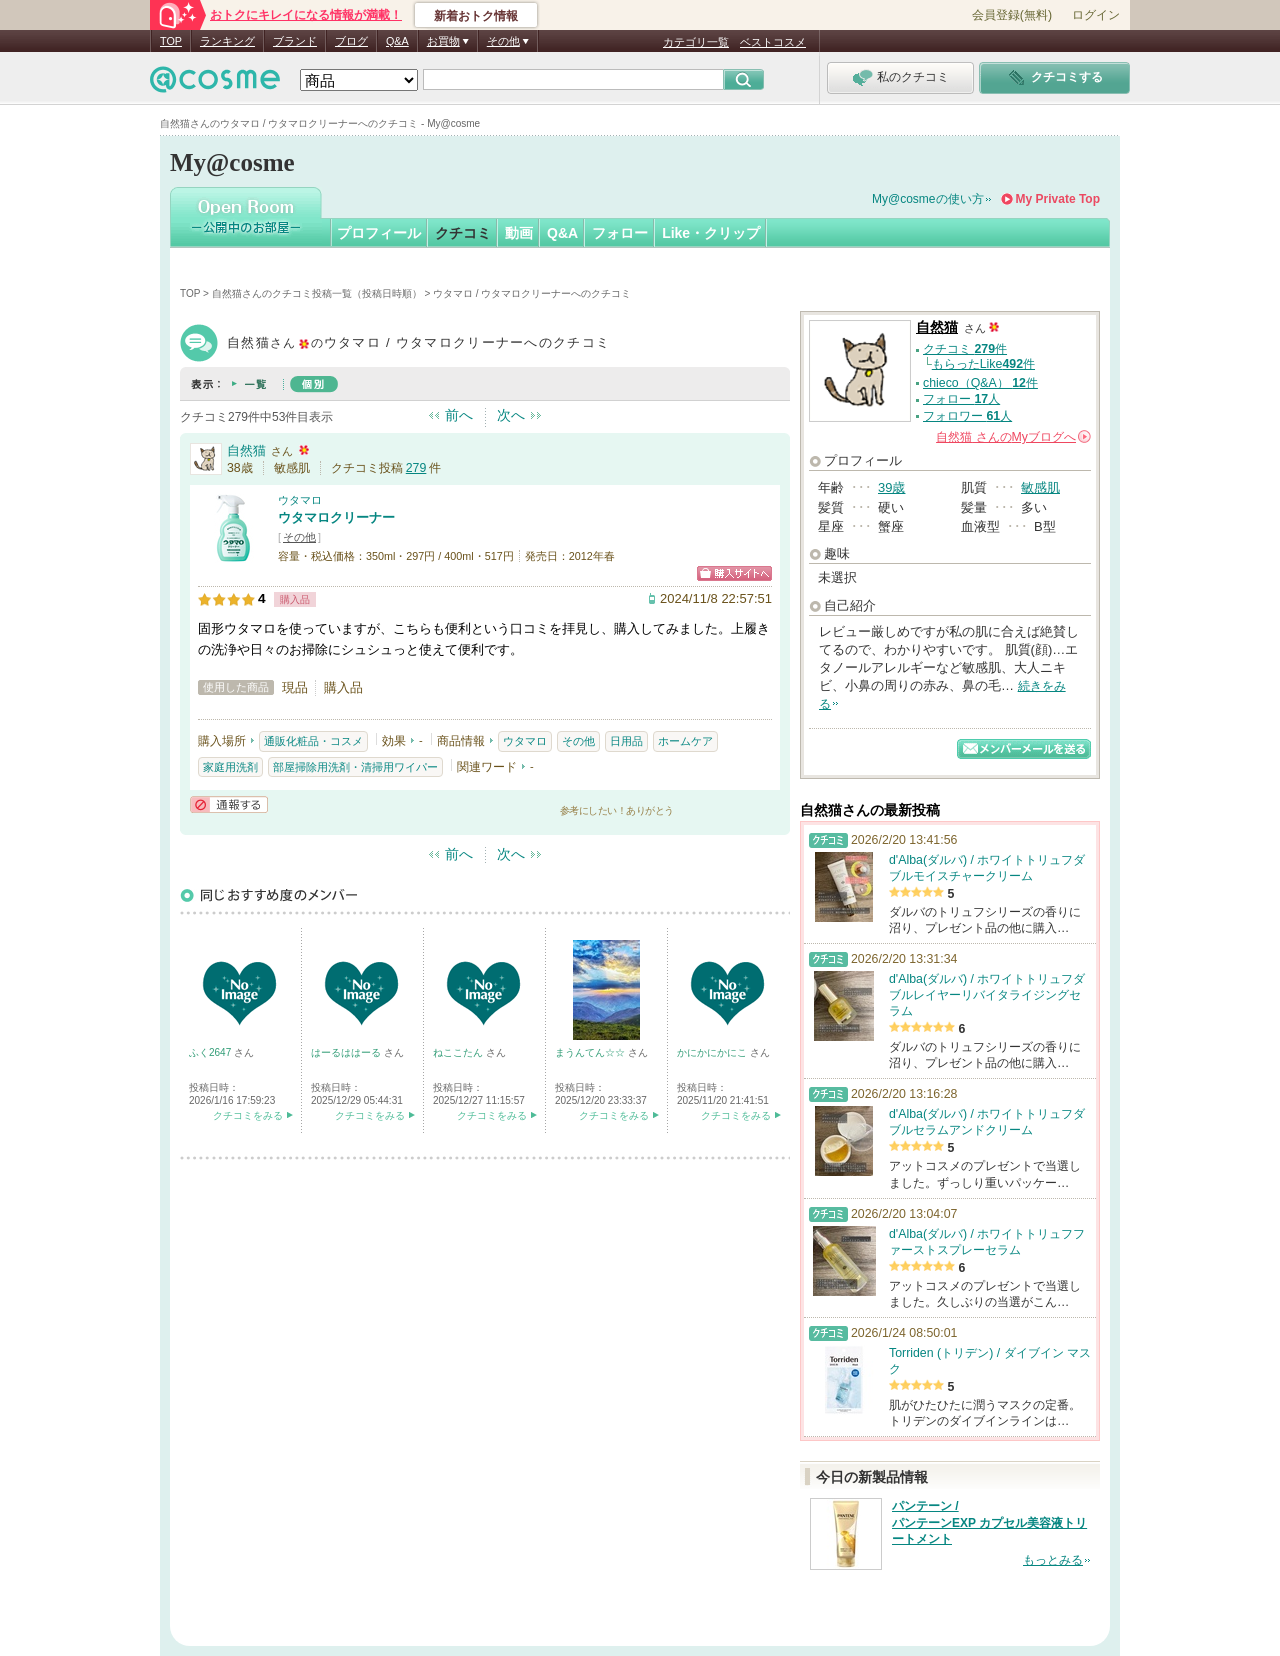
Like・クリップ (711, 233)
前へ (459, 415)
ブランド (295, 41)
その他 (299, 537)
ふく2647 (211, 1052)
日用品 (626, 741)
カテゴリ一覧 (696, 42)
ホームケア (685, 741)
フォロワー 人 (967, 416)
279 (416, 468)
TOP (171, 41)
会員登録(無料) (1012, 15)
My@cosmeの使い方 (928, 199)
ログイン (1096, 15)
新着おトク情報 (476, 16)
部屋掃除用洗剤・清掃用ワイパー (355, 767)
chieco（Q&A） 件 (980, 383)
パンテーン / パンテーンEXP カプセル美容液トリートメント (989, 1523)
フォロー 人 (961, 399)
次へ (511, 415)
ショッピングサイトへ (734, 573)
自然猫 (246, 450)
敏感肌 (1040, 487)
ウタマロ (300, 500)
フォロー (620, 233)
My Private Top (1058, 199)
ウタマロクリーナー (336, 517)
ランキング (227, 41)
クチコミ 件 (965, 349)
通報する (229, 804)
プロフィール (379, 233)
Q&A (397, 41)
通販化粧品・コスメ (313, 741)
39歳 (891, 487)
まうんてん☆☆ (591, 1052)
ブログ (351, 41)
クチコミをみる (248, 1115)
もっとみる (1053, 1560)
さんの (1013, 437)
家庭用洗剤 (230, 767)
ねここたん (459, 1052)
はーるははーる (347, 1052)
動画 (519, 233)
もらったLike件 (983, 364)
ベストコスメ (773, 42)
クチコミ (463, 233)
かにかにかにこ (713, 1052)
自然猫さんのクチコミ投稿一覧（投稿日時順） (317, 293)
